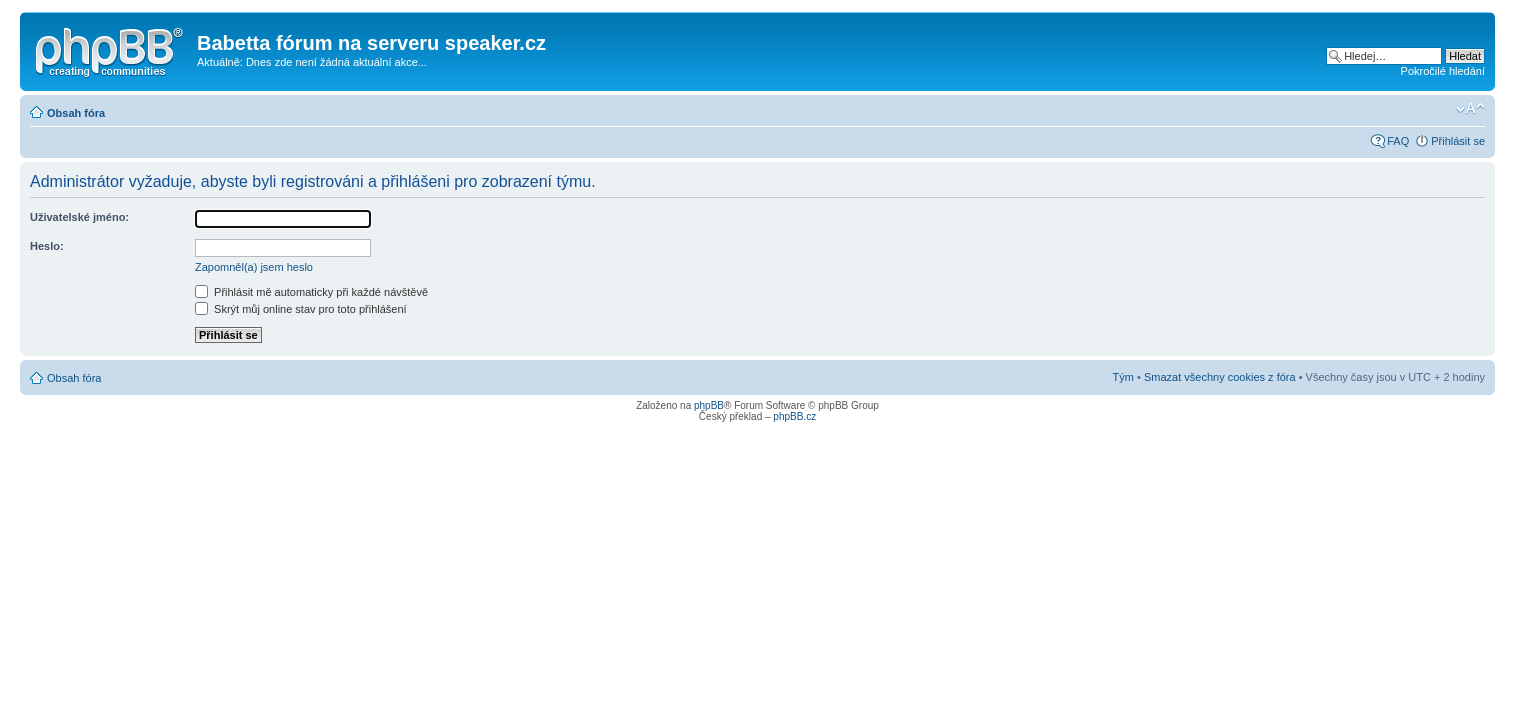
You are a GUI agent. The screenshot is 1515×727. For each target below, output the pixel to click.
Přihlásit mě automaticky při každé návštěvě (311, 292)
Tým (1123, 377)
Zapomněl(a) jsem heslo (254, 267)
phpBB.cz (794, 416)
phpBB (709, 405)
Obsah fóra (76, 113)
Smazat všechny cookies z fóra (1220, 377)
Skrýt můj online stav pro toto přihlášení (301, 309)
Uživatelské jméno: (79, 217)
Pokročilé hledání (1443, 71)
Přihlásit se (1458, 141)
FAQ (1398, 141)
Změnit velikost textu (1470, 109)
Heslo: (47, 246)
